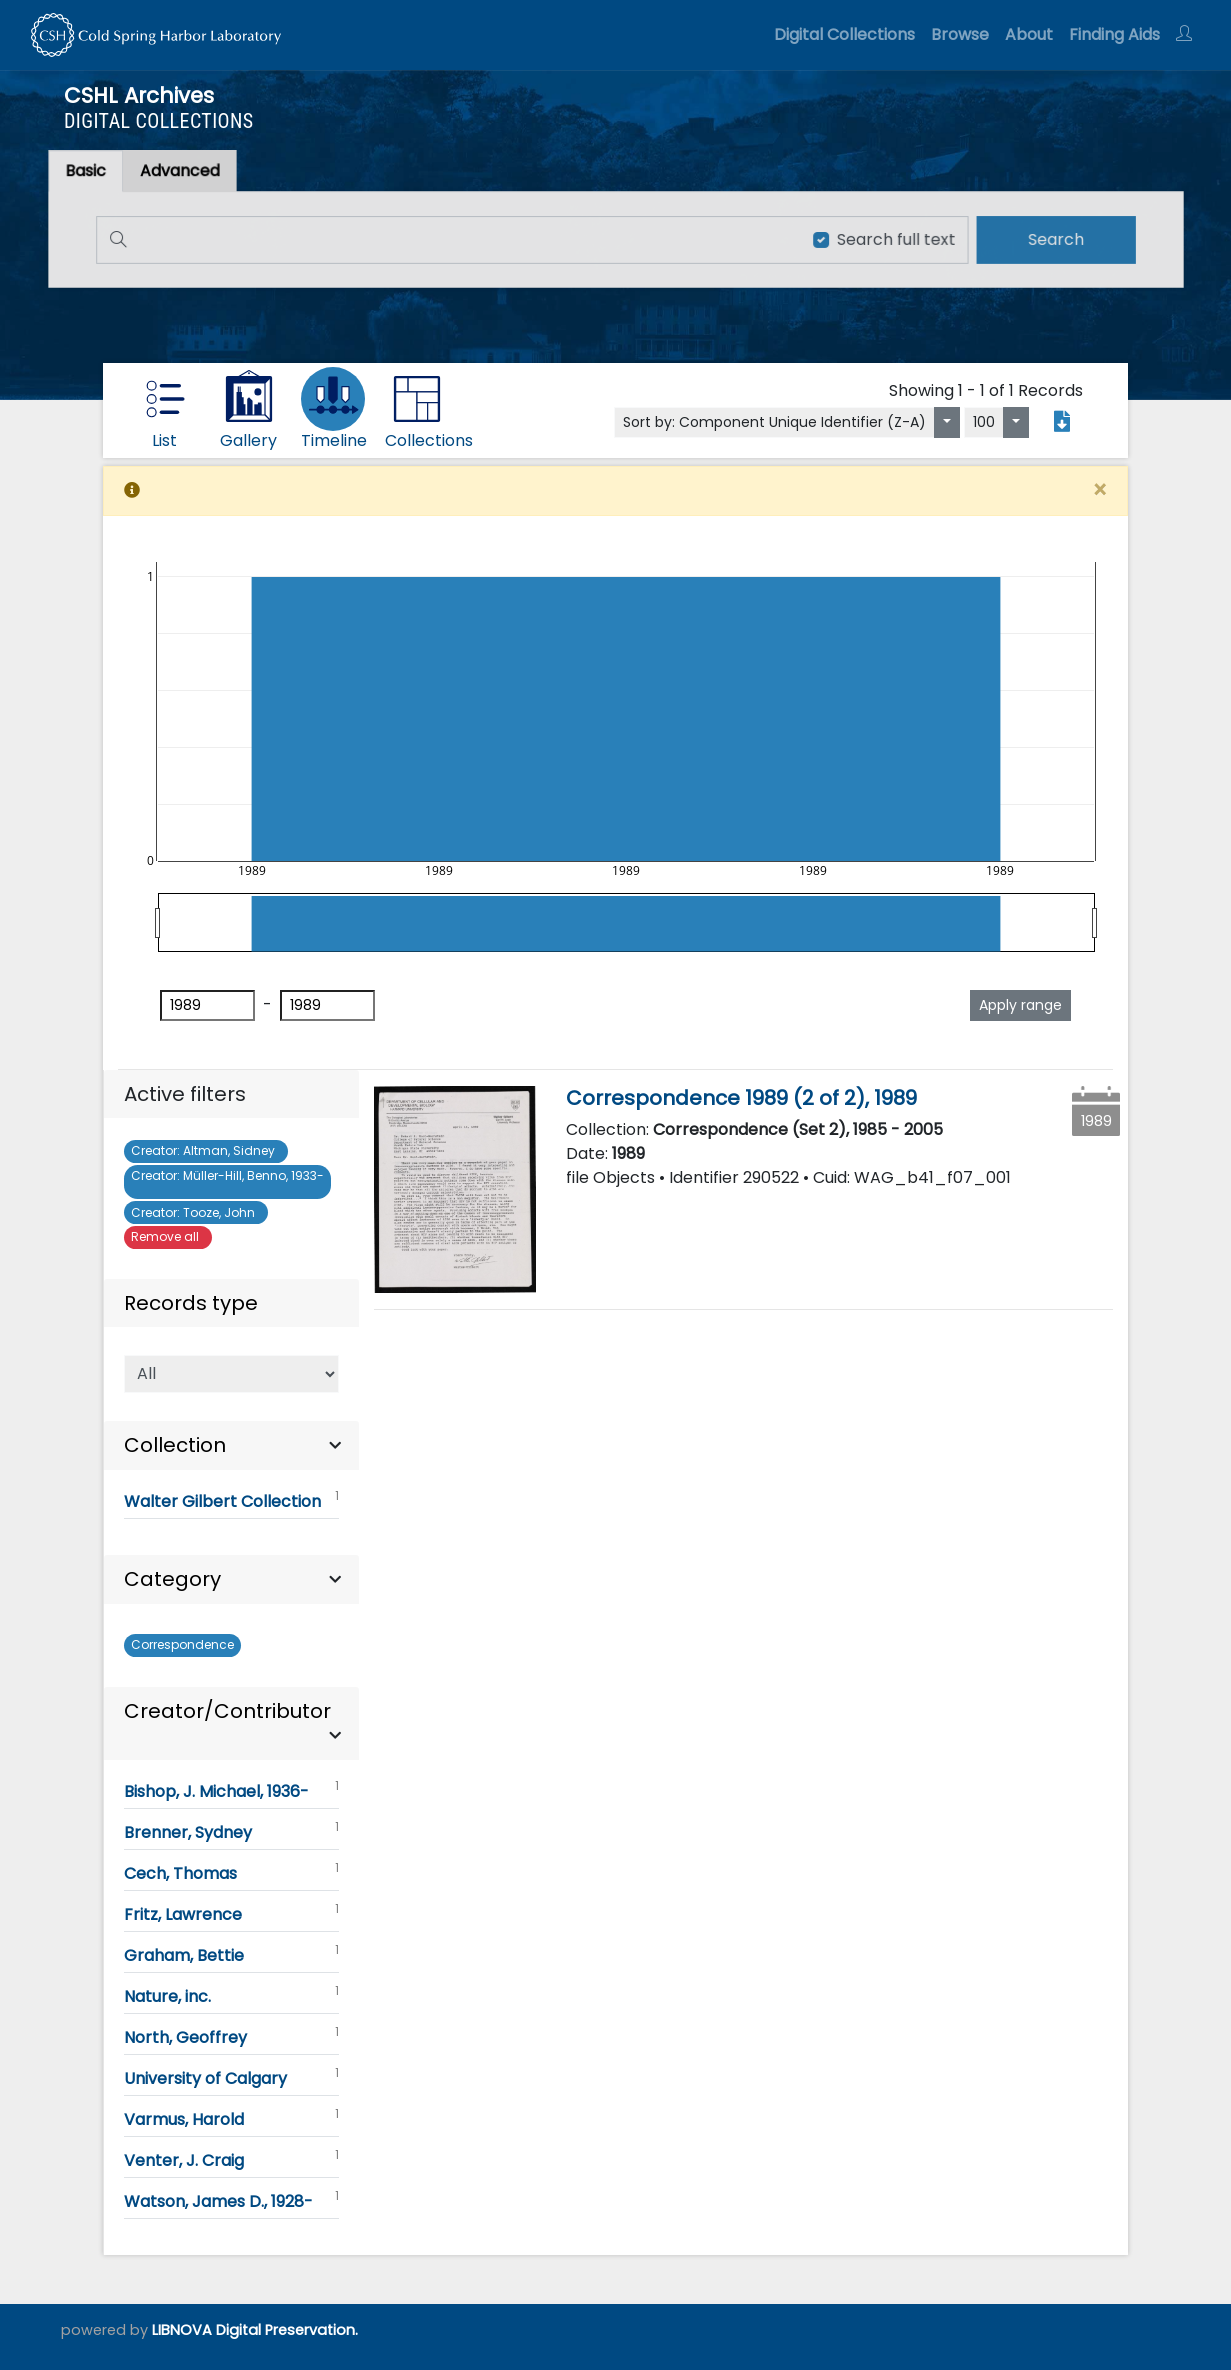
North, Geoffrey (231, 2036)
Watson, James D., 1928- (231, 2200)
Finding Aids (1114, 34)
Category (172, 1579)
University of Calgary (231, 2077)
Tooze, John (196, 1212)
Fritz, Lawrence (231, 1913)
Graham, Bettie (231, 1954)
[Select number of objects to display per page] (1016, 422)
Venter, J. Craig (231, 2159)
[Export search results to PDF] (1062, 422)
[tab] (189, 171)
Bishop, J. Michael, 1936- (231, 1790)
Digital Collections (844, 34)
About (1029, 34)
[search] (1046, 239)
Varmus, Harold (231, 2118)
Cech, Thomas (231, 1872)
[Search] (446, 239)
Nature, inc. (231, 1995)
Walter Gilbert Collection (231, 1500)
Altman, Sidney (206, 1150)
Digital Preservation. (287, 2330)
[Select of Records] (231, 1374)
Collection (175, 1445)
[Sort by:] (947, 422)
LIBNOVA (182, 2330)
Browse (960, 34)
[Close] (1099, 491)
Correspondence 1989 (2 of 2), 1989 (741, 1098)
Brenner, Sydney (231, 1831)
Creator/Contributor (227, 1711)
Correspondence (182, 1644)
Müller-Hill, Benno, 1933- (227, 1181)
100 (984, 422)
